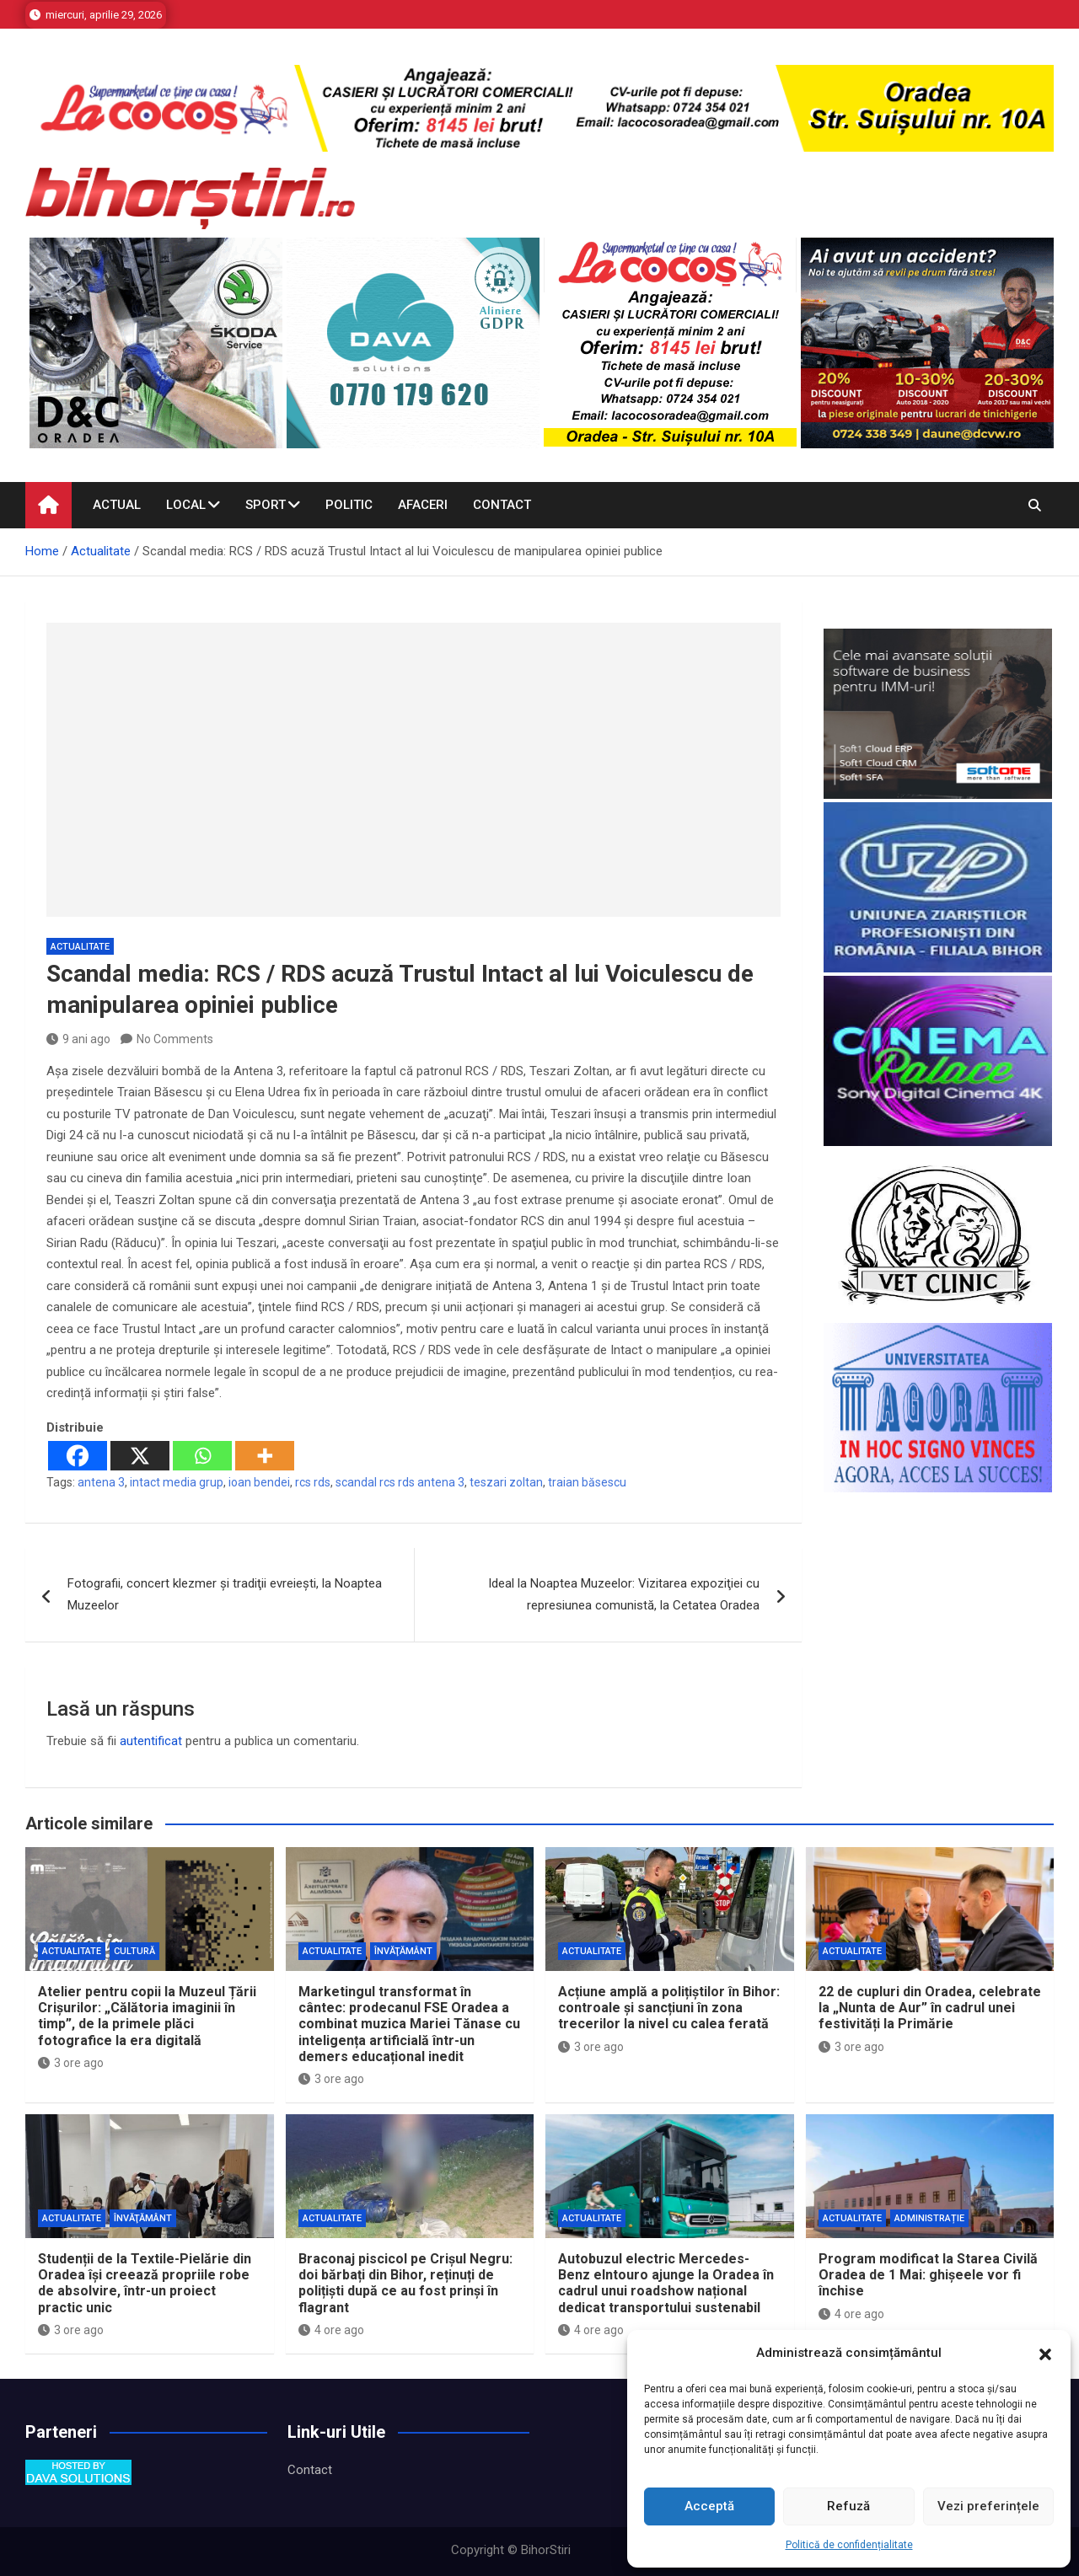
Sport (265, 504)
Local (186, 504)
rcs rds (312, 1482)
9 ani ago (78, 1039)
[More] (264, 1455)
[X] (139, 1455)
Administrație (929, 2218)
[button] (1045, 2353)
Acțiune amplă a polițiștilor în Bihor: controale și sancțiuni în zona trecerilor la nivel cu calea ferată (669, 2008)
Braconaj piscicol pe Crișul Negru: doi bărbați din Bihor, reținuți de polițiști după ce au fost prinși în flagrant (405, 2283)
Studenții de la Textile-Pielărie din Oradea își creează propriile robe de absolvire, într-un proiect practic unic (144, 2283)
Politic (349, 504)
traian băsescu (587, 1482)
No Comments (175, 1039)
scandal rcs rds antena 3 (400, 1482)
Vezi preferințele (988, 2506)
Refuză (848, 2506)
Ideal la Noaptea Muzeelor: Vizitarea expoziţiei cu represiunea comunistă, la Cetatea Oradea (624, 1594)
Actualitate (80, 946)
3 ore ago (71, 2063)
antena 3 (101, 1482)
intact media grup (176, 1482)
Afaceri (423, 504)
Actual (117, 504)
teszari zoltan (506, 1482)
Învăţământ (403, 1951)
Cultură (134, 1951)
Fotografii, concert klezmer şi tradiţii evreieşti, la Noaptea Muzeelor (224, 1594)
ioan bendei (259, 1482)
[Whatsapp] (202, 1455)
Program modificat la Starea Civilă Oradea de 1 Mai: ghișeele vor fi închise (928, 2275)
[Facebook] (77, 1455)
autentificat (151, 1741)
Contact (502, 504)
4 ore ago (331, 2330)
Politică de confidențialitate (849, 2545)
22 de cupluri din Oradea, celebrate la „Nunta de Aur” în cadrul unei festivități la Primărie (930, 2008)
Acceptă (709, 2506)
